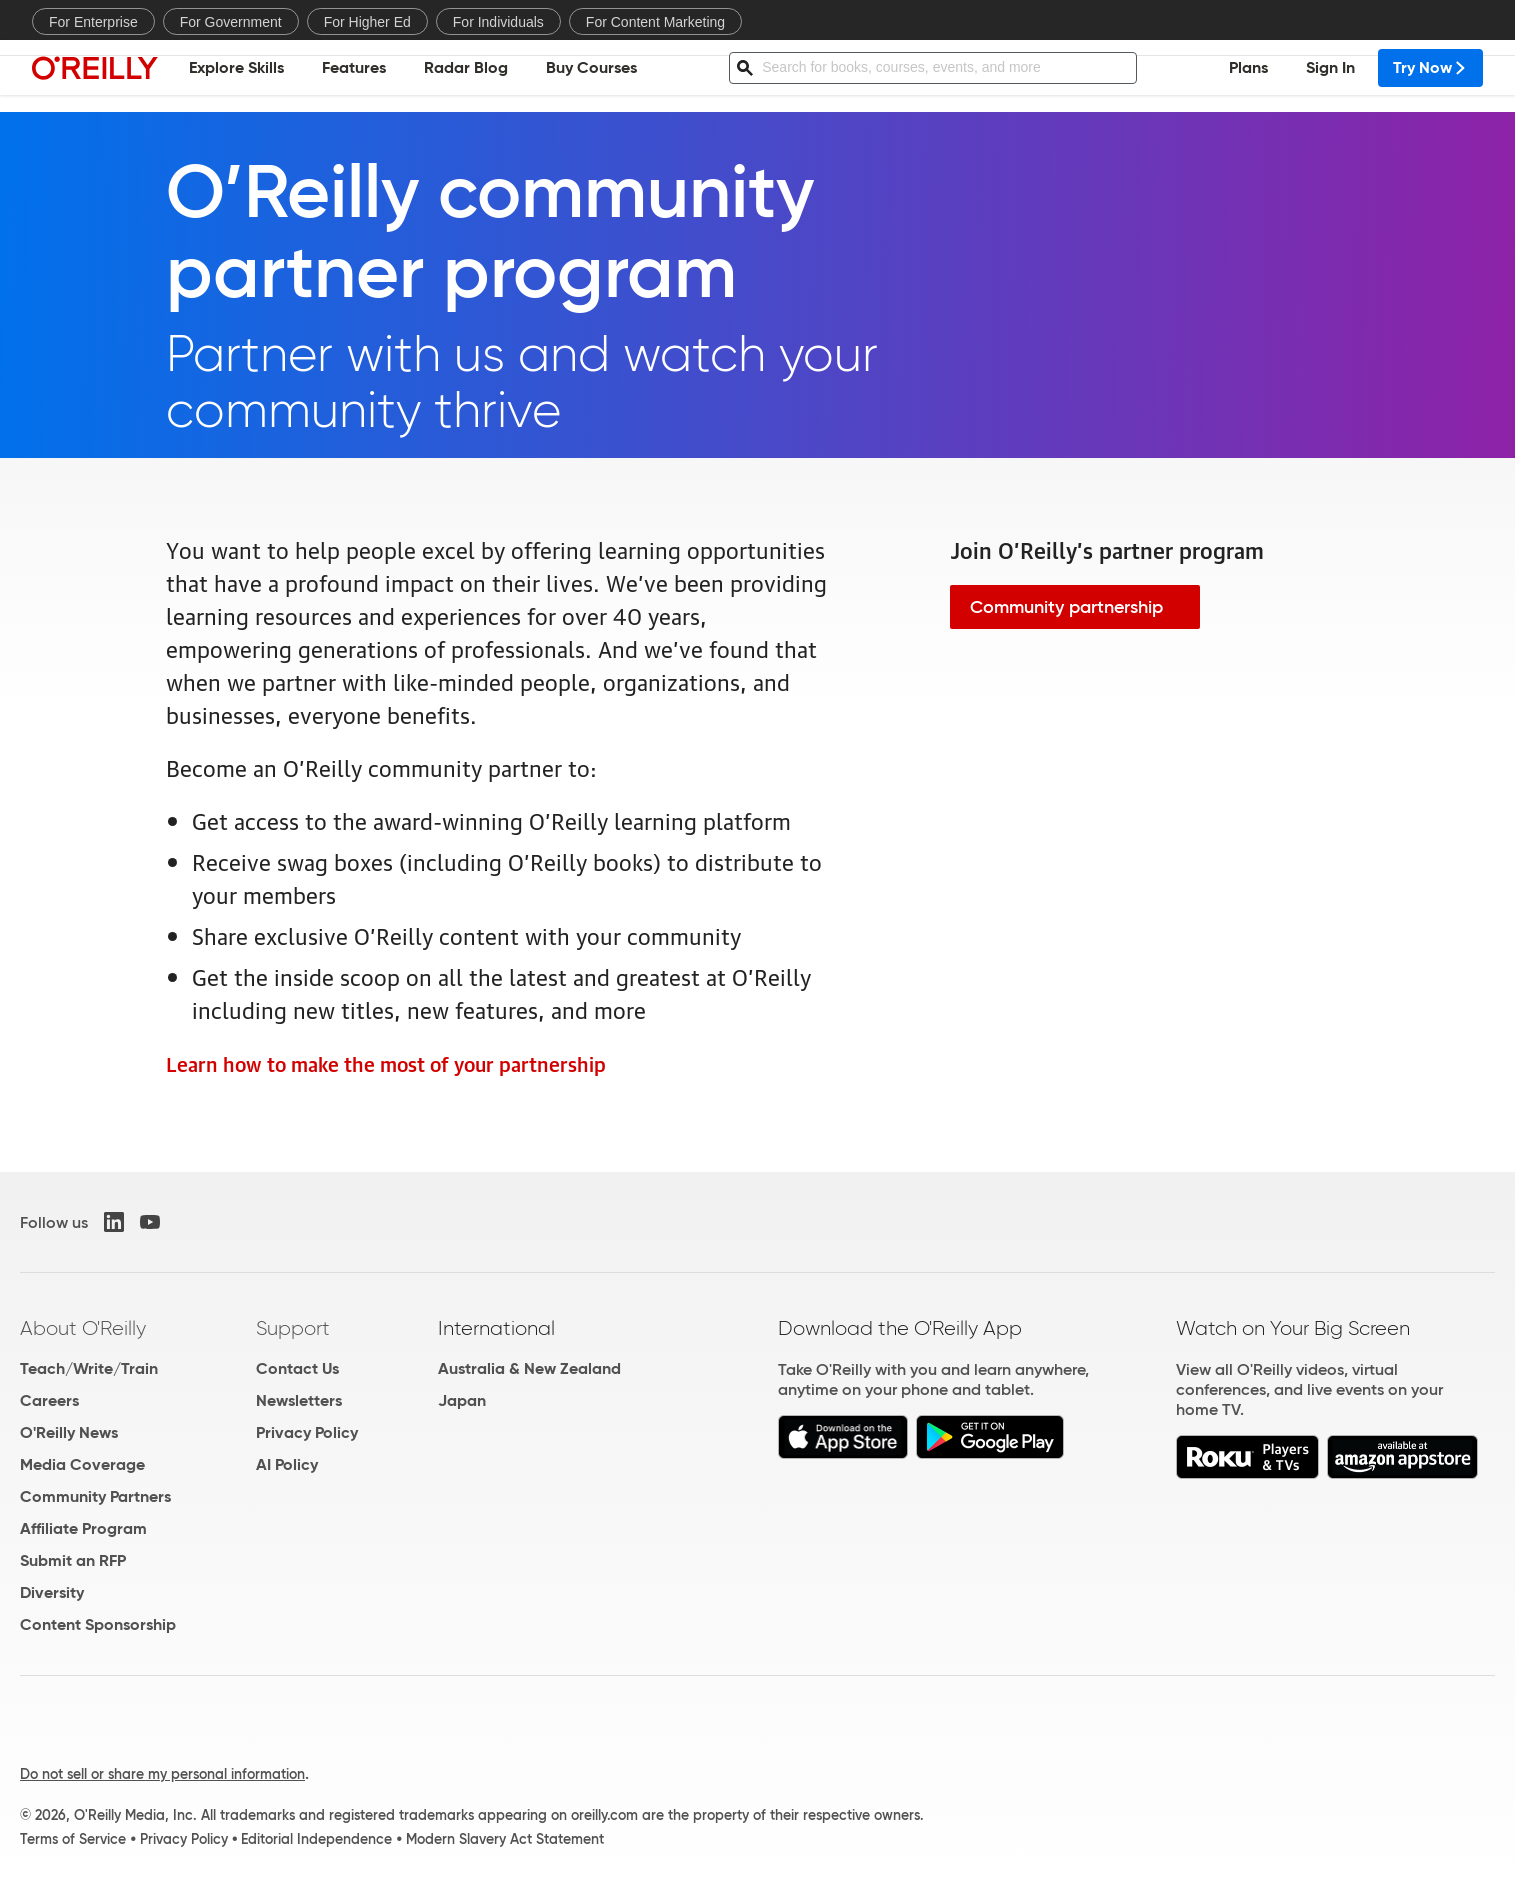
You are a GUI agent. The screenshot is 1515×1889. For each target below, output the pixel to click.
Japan (462, 1400)
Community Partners (95, 1496)
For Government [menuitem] (231, 22)
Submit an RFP (73, 1560)
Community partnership (1066, 607)
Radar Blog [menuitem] (466, 75)
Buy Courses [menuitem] (591, 75)
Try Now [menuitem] (1430, 75)
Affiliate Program (83, 1528)
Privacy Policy (307, 1432)
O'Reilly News (69, 1432)
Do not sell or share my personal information (162, 1774)
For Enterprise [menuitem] (93, 22)
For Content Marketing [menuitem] (655, 22)
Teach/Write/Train (89, 1368)
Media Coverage (82, 1464)
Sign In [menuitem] (1330, 75)
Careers (49, 1400)
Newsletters (299, 1400)
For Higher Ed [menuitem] (367, 22)
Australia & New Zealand (529, 1368)
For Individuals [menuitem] (498, 22)
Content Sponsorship (98, 1624)
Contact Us (297, 1368)
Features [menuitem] (354, 75)
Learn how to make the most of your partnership (386, 1063)
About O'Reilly (83, 1328)
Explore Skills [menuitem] (236, 75)
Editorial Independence (316, 1839)
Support (293, 1328)
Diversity (52, 1592)
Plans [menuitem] (1248, 75)
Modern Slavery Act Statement (505, 1839)
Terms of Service (73, 1839)
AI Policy (287, 1464)
